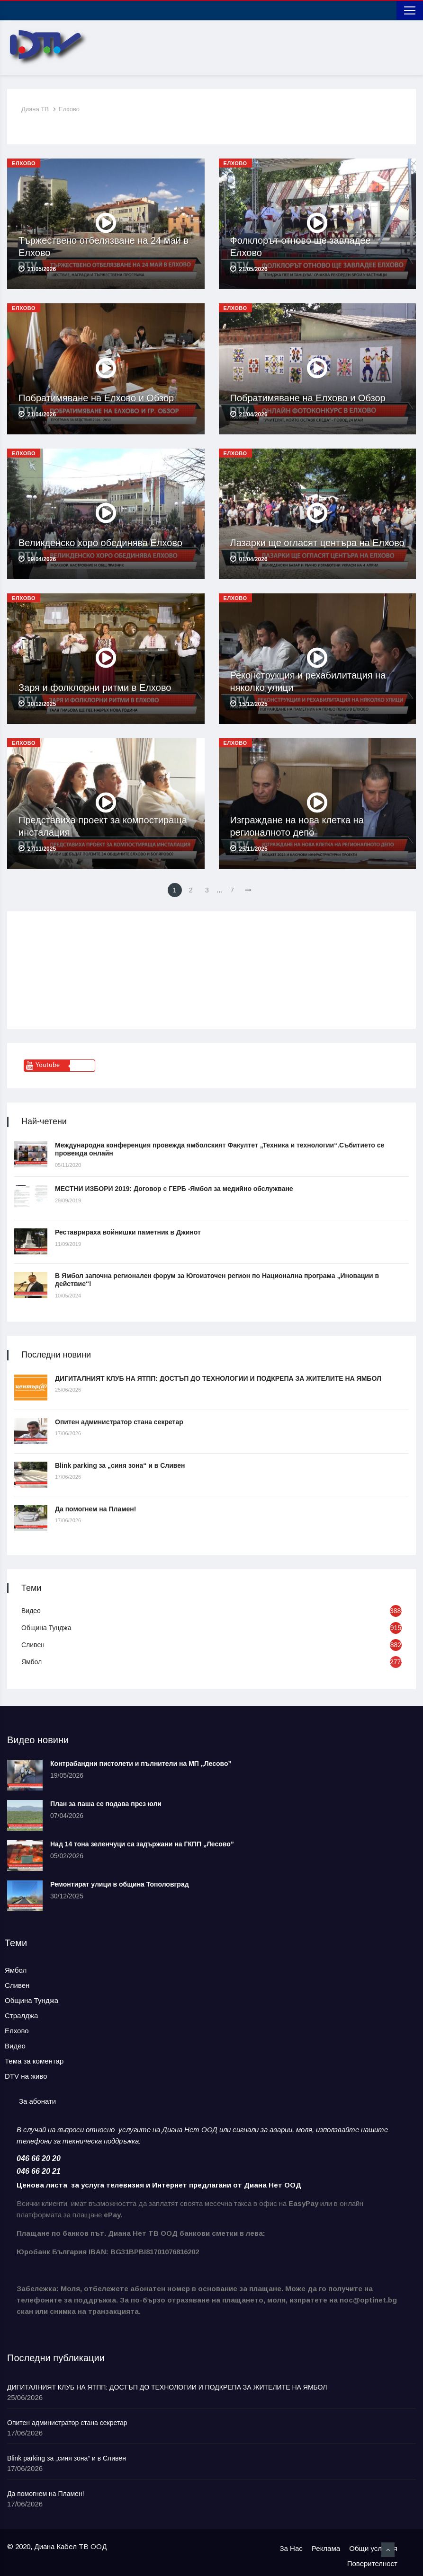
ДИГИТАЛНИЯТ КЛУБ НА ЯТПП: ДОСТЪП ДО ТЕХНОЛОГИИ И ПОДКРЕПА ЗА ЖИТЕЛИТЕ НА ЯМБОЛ (218, 1378)
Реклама (326, 2548)
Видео (31, 1610)
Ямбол (31, 1662)
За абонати (37, 2101)
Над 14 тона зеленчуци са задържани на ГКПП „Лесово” (142, 1844)
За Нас (291, 2548)
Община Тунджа (46, 1628)
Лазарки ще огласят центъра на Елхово (317, 543)
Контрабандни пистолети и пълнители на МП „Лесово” (141, 1763)
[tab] (37, 2102)
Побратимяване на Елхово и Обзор (96, 398)
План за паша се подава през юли (106, 1804)
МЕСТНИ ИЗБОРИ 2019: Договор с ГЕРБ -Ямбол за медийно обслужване (174, 1188)
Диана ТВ (35, 109)
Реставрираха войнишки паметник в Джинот (128, 1232)
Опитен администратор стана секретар (119, 1422)
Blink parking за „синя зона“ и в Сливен (120, 1465)
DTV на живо (26, 2076)
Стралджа (21, 2015)
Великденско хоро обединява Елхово (100, 543)
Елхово (69, 109)
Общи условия (373, 2548)
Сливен (33, 1645)
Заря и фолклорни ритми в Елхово (94, 687)
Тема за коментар (34, 2061)
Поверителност (372, 2563)
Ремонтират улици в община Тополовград (119, 1884)
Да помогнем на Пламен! (95, 1509)
